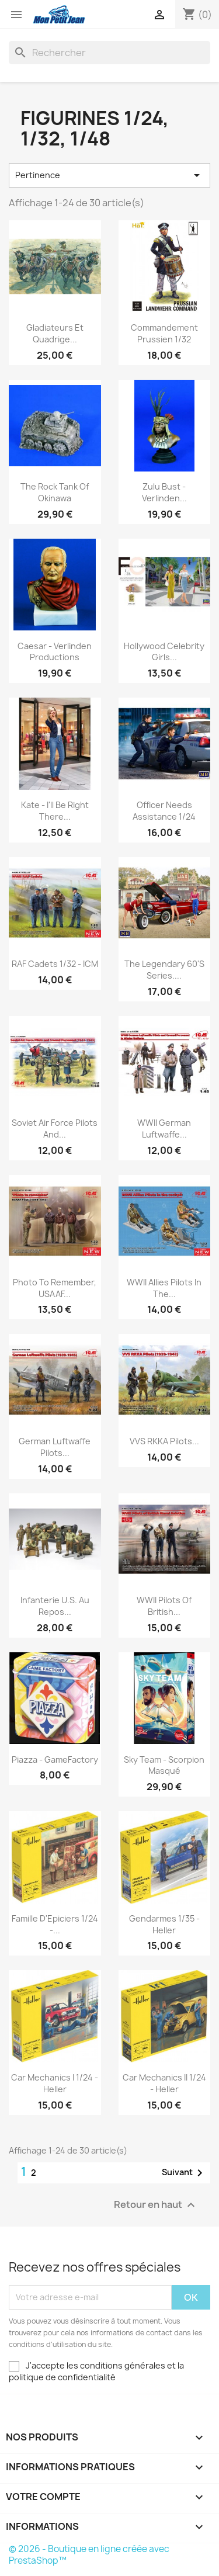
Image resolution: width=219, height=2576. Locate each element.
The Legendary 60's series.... (164, 969)
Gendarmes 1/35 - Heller (164, 1924)
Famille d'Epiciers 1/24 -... (55, 1924)
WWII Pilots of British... (164, 1605)
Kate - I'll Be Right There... (55, 810)
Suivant (184, 2173)
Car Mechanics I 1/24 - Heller (54, 2083)
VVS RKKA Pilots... (164, 1441)
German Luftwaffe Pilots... (55, 1447)
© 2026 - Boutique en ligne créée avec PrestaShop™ (89, 2555)
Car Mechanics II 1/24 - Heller (164, 2083)
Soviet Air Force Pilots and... (55, 1128)
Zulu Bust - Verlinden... (164, 492)
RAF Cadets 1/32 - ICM (55, 963)
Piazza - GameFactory (55, 1759)
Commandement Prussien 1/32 (164, 333)
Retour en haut (156, 2204)
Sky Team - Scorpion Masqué (164, 1765)
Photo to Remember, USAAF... (54, 1288)
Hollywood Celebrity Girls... (164, 651)
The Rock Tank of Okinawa (54, 492)
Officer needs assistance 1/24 (164, 810)
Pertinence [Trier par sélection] (109, 175)
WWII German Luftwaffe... (164, 1128)
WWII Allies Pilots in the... (164, 1288)
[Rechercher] (109, 52)
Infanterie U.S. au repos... (54, 1605)
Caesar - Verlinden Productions (55, 651)
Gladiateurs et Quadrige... (55, 333)
